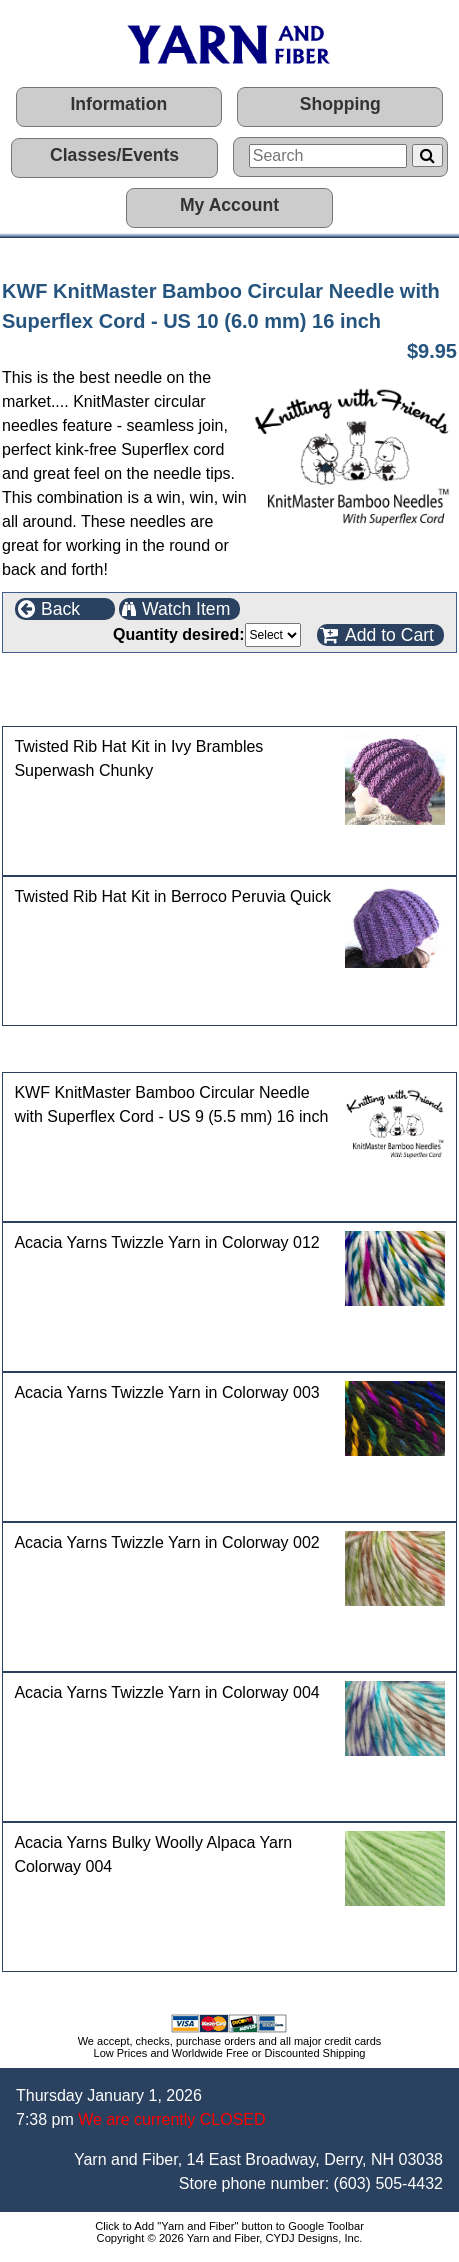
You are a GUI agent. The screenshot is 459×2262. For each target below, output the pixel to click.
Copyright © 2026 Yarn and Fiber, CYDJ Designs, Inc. (230, 2238)
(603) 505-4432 (388, 2183)
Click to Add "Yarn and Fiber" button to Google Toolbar (229, 2226)
